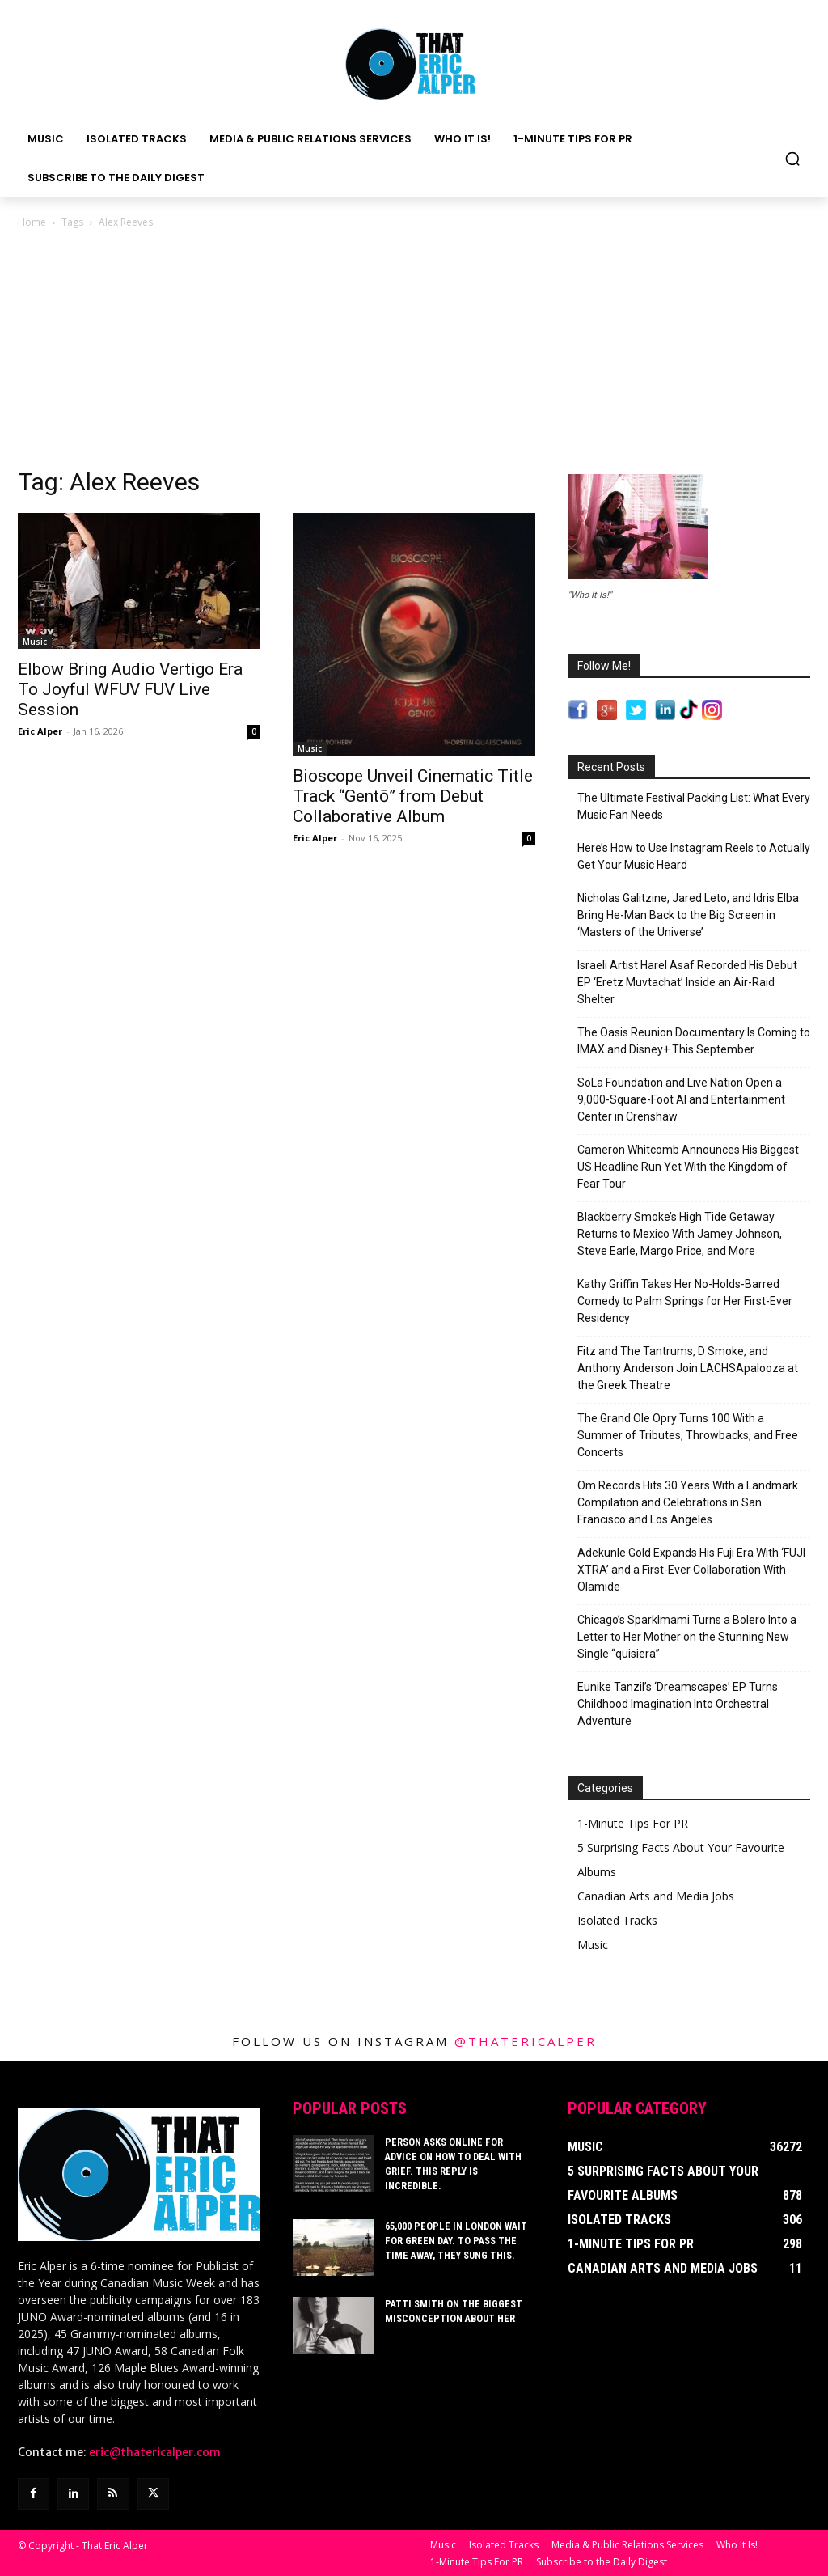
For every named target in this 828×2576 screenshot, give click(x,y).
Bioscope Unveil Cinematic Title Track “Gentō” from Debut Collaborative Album (413, 796)
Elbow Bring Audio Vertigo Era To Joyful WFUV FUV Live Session (130, 689)
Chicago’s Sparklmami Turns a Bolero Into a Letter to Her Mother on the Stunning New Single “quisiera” (686, 1636)
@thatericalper (525, 2041)
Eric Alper (40, 731)
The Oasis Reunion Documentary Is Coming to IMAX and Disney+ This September (693, 1041)
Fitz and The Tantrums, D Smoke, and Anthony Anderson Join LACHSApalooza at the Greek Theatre (687, 1368)
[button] (792, 158)
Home (32, 222)
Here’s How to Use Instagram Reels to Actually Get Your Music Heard (693, 856)
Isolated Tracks (617, 1920)
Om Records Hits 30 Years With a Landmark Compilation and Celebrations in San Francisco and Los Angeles (687, 1502)
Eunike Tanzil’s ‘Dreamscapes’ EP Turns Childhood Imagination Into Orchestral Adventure (677, 1703)
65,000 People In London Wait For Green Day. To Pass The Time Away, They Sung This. (453, 2234)
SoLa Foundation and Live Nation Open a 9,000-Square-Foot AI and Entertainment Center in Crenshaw (681, 1099)
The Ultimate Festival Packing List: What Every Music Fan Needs (693, 806)
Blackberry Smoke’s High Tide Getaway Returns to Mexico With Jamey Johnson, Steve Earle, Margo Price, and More (679, 1233)
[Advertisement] (414, 352)
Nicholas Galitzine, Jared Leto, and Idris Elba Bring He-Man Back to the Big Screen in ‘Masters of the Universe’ (688, 915)
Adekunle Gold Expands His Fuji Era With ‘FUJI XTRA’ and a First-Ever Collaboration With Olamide (691, 1569)
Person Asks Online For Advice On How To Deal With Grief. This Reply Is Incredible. (459, 2157)
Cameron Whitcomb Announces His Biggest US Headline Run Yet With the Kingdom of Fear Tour (688, 1166)
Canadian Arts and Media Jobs (655, 1896)
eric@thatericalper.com (155, 2452)
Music (35, 641)
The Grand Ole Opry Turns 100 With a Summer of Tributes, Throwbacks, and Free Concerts (687, 1435)
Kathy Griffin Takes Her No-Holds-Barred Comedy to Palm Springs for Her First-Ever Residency (684, 1300)
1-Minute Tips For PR (632, 1823)
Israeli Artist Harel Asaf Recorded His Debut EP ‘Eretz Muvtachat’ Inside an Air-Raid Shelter (687, 982)
